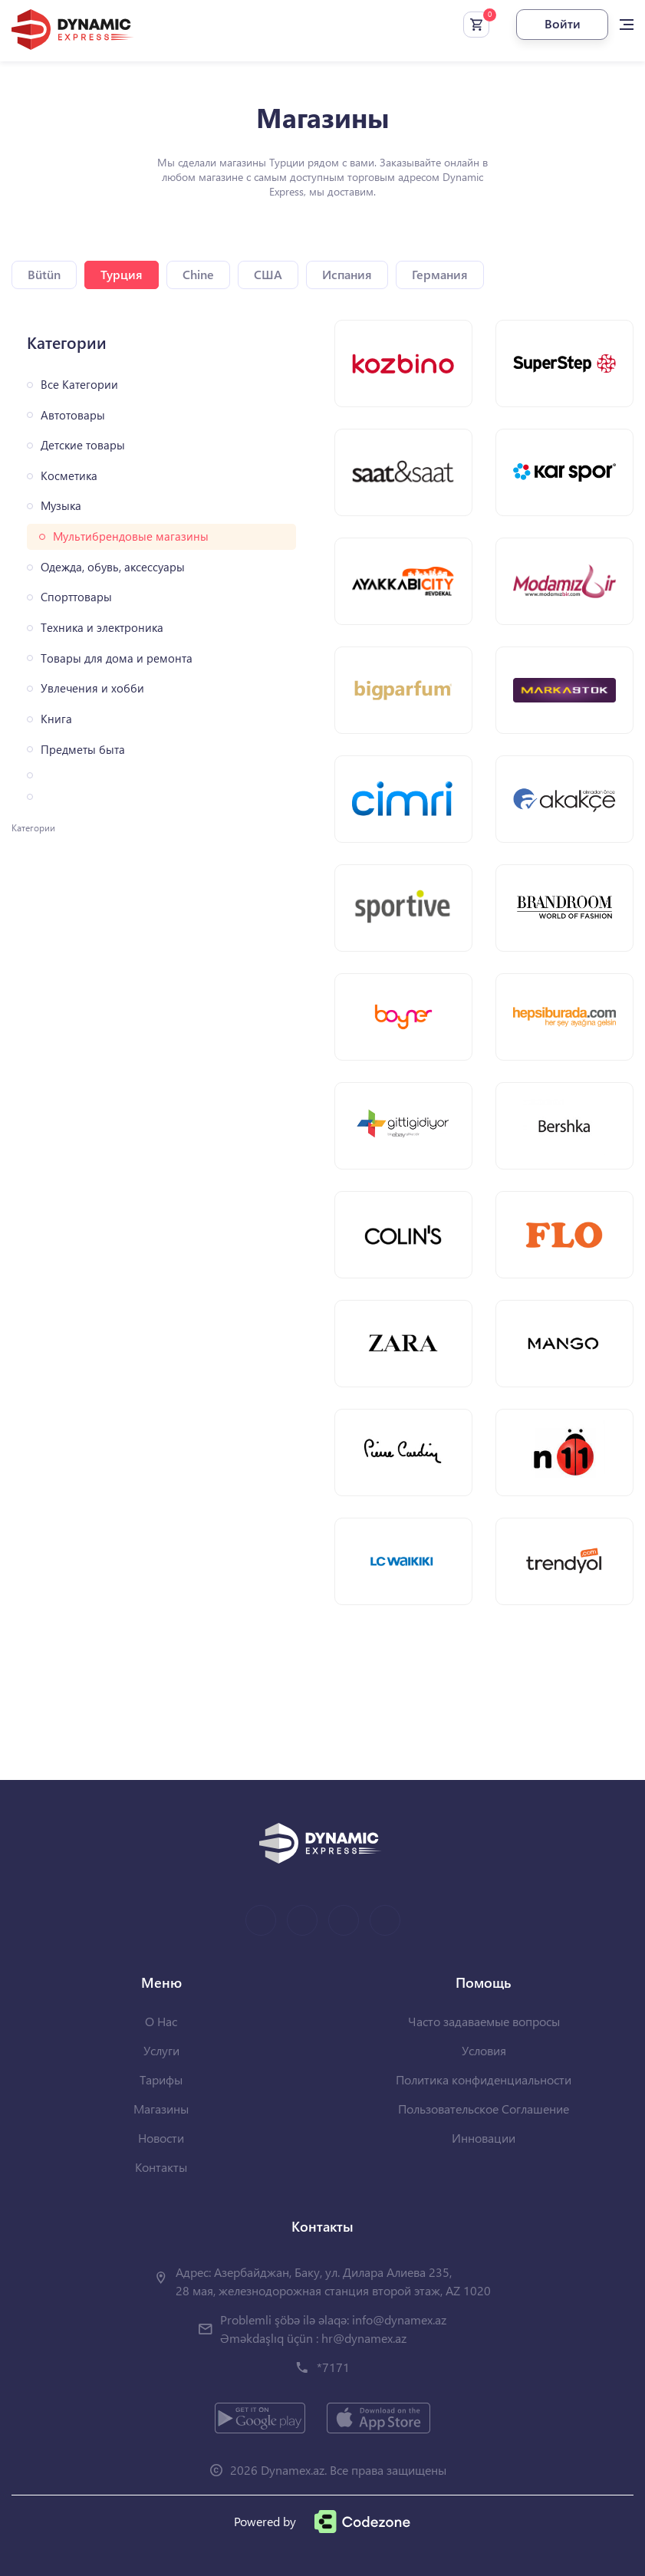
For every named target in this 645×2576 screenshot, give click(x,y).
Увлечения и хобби (92, 688)
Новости (161, 2138)
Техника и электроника (102, 627)
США (268, 274)
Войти (563, 23)
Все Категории (79, 384)
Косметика (69, 476)
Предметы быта (83, 749)
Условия (484, 2050)
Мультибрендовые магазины (131, 536)
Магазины (161, 2109)
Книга (56, 719)
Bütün (44, 274)
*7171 (333, 2367)
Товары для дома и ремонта (117, 658)
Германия (440, 274)
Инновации (483, 2138)
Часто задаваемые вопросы (484, 2021)
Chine (198, 274)
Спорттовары (76, 597)
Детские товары (83, 445)
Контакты (161, 2167)
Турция (121, 274)
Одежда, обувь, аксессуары (113, 567)
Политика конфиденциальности (483, 2079)
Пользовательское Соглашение (483, 2109)
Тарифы (161, 2079)
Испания (347, 274)
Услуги (161, 2050)
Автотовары (73, 415)
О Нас (161, 2021)
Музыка (61, 505)
